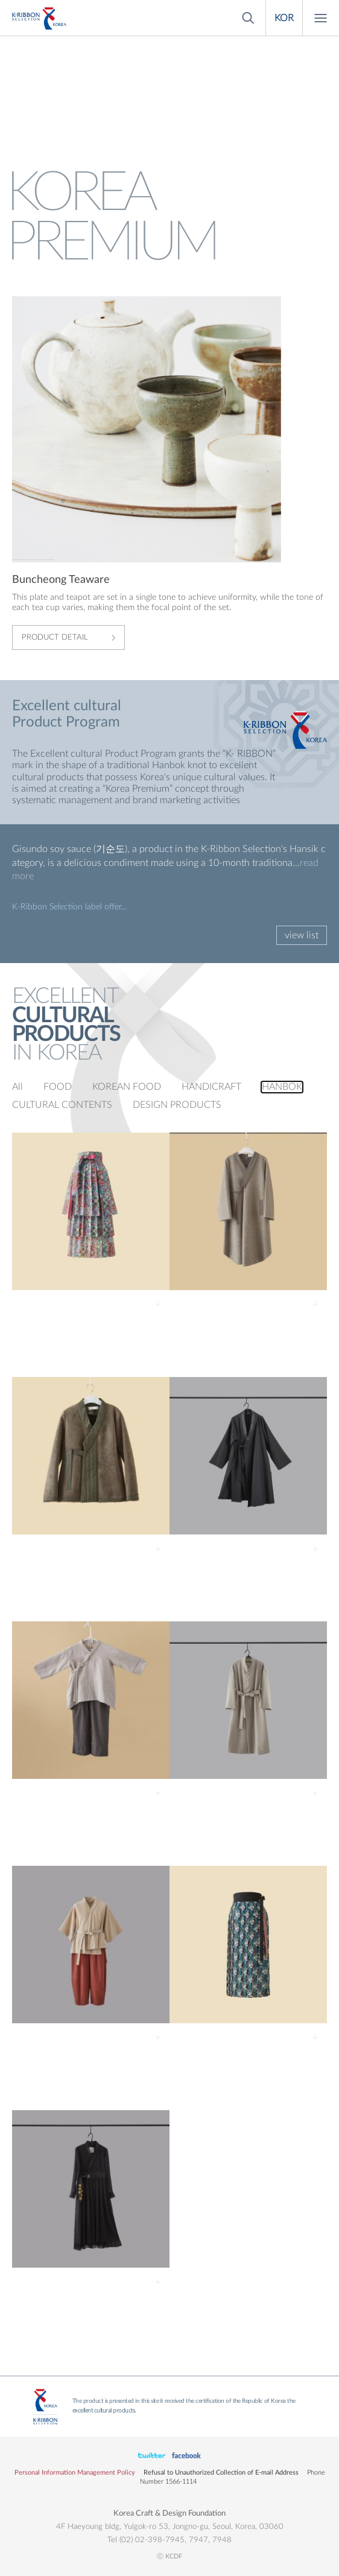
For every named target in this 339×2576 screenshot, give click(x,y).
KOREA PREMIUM (39, 18)
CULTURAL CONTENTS (62, 1105)
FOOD (57, 1087)
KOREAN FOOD (126, 1087)
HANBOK (282, 1087)
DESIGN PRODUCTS (177, 1105)
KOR (284, 18)
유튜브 (186, 2456)
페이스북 (152, 2456)
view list (301, 935)
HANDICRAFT (211, 1087)
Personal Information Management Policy (74, 2472)
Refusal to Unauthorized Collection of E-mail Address (221, 2472)
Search (247, 18)
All (17, 1087)
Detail (158, 1304)
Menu (320, 18)
